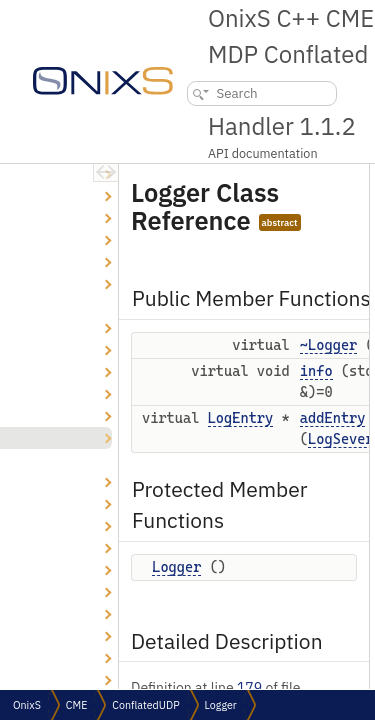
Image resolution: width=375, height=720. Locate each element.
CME (76, 705)
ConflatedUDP (145, 705)
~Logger (328, 345)
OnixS (27, 705)
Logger (176, 567)
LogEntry (241, 418)
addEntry (333, 418)
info (316, 371)
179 (249, 688)
